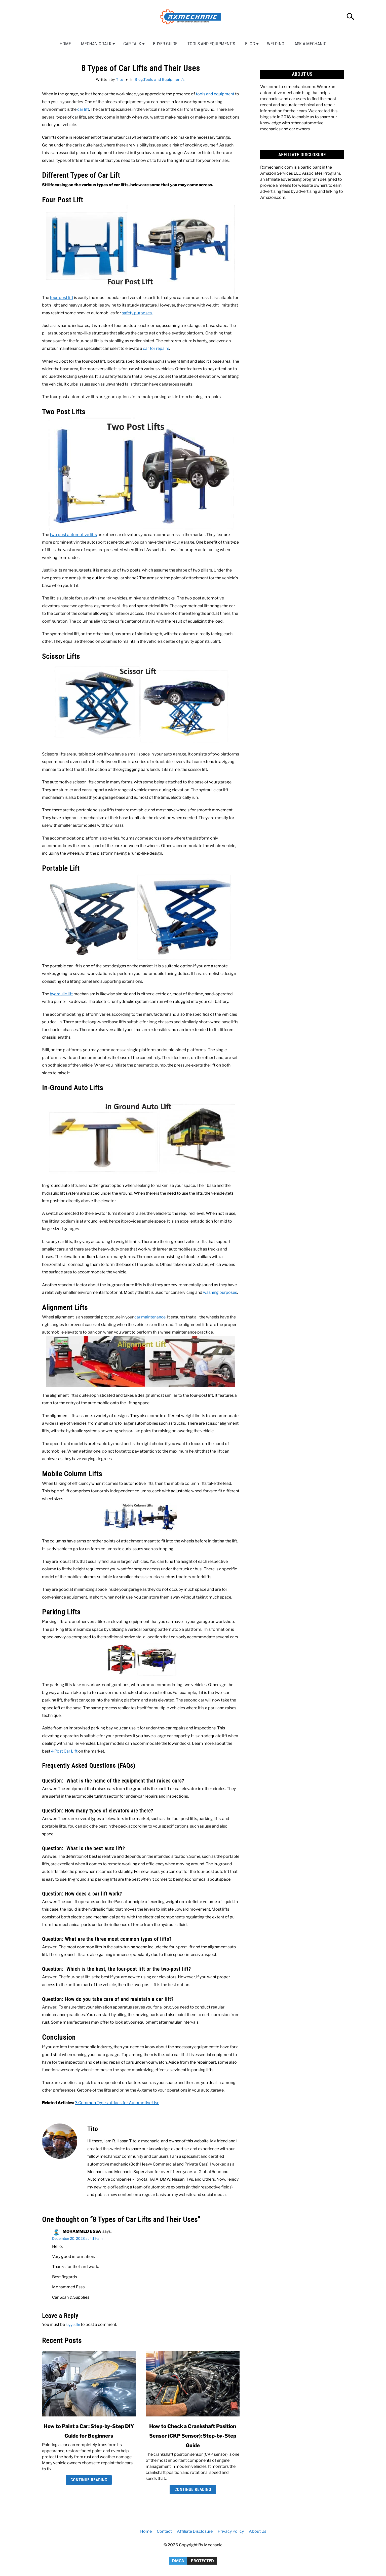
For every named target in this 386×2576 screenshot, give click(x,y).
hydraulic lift (61, 994)
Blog (250, 43)
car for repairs (156, 348)
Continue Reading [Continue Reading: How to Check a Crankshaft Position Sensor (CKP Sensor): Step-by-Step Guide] (192, 2489)
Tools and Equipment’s (211, 43)
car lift (83, 109)
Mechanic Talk (96, 43)
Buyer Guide (165, 43)
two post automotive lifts (73, 534)
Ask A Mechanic (310, 43)
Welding (275, 43)
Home (65, 43)
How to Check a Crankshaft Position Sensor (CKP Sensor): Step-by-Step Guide (192, 2435)
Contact (164, 2531)
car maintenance (150, 1317)
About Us (257, 2531)
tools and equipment (215, 94)
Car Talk (132, 43)
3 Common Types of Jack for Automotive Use (117, 2102)
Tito (119, 79)
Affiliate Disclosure (195, 2531)
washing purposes (220, 1292)
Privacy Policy (231, 2531)
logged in (73, 2324)
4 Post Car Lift (64, 1751)
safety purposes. (137, 313)
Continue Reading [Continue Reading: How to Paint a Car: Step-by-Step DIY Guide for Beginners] (88, 2480)
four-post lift (61, 297)
